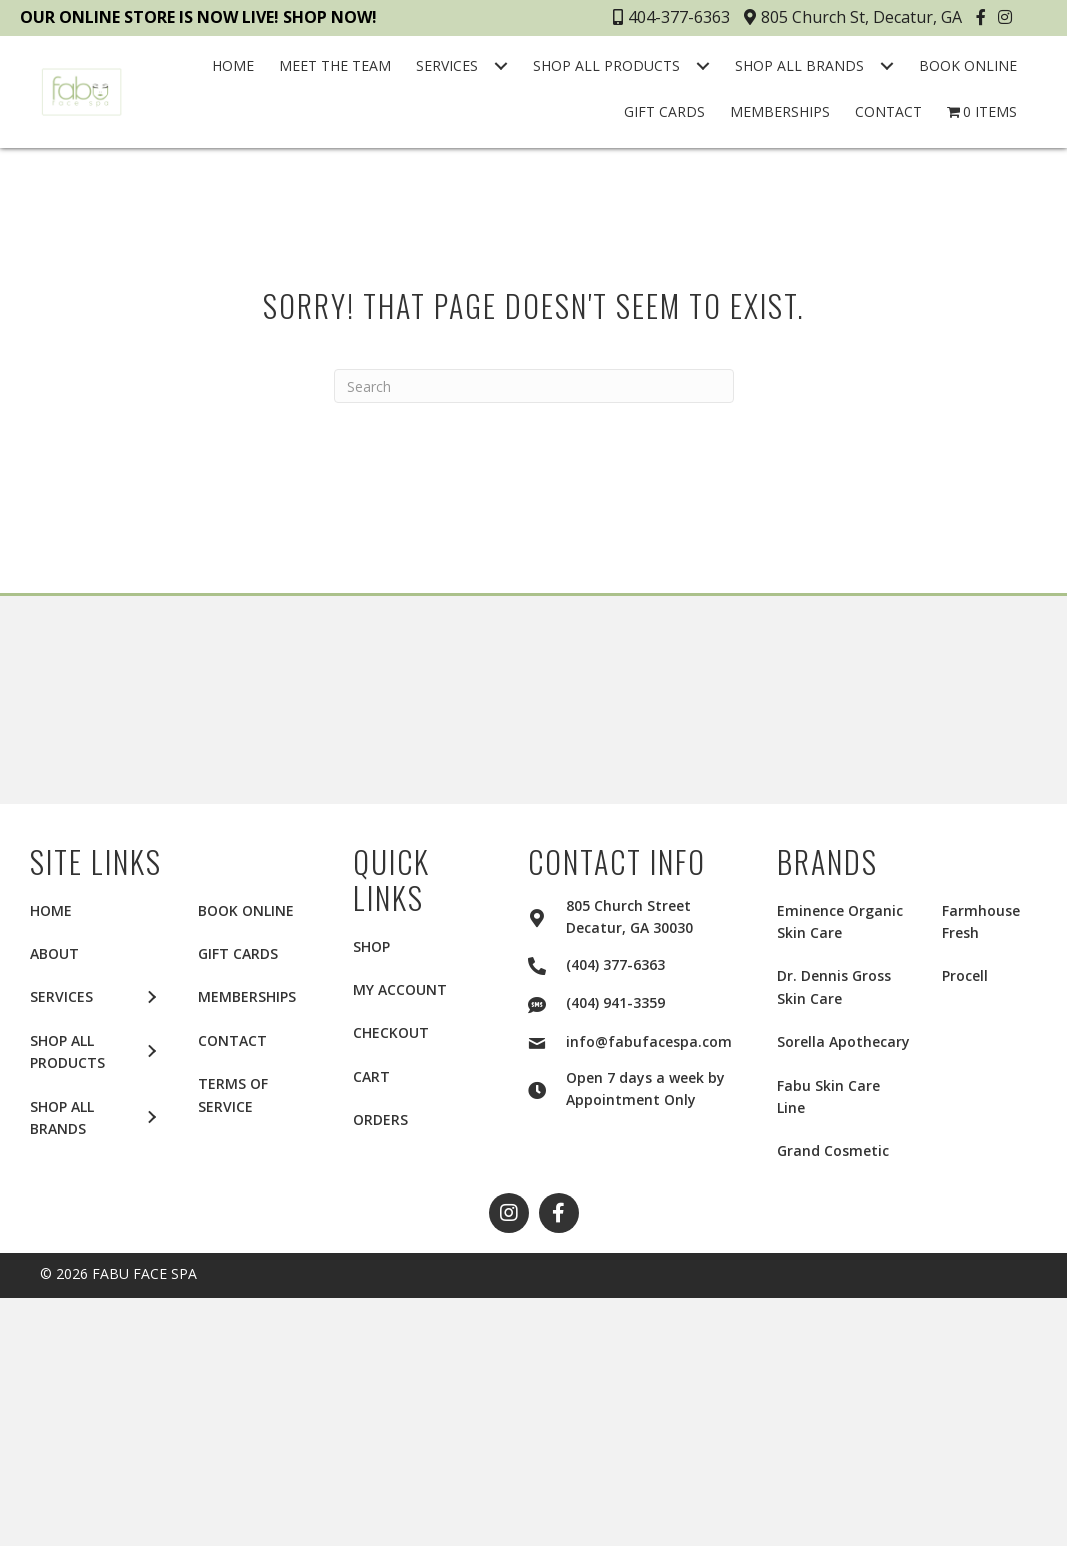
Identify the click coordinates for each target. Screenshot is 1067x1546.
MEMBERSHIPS (247, 996)
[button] (983, 17)
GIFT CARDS (238, 953)
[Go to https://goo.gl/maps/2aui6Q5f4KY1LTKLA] (547, 915)
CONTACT (232, 1040)
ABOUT (54, 953)
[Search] (534, 386)
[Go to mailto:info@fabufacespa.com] (547, 1040)
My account (400, 989)
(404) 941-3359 (615, 1002)
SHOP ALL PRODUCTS (67, 1051)
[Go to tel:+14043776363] (547, 963)
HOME (51, 910)
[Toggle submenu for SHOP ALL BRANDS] (887, 65)
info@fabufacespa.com (649, 1041)
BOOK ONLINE (246, 910)
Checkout (391, 1032)
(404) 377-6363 (615, 964)
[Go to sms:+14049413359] (547, 1002)
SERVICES (61, 996)
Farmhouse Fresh (981, 921)
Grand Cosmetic (833, 1150)
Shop (371, 946)
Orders (380, 1119)
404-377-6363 (671, 17)
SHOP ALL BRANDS (62, 1117)
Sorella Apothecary (843, 1041)
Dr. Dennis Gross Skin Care (834, 986)
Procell (965, 975)
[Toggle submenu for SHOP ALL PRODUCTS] (703, 65)
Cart (371, 1076)
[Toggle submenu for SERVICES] (501, 65)
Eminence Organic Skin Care (840, 921)
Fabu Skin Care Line (828, 1096)
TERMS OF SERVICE (233, 1094)
